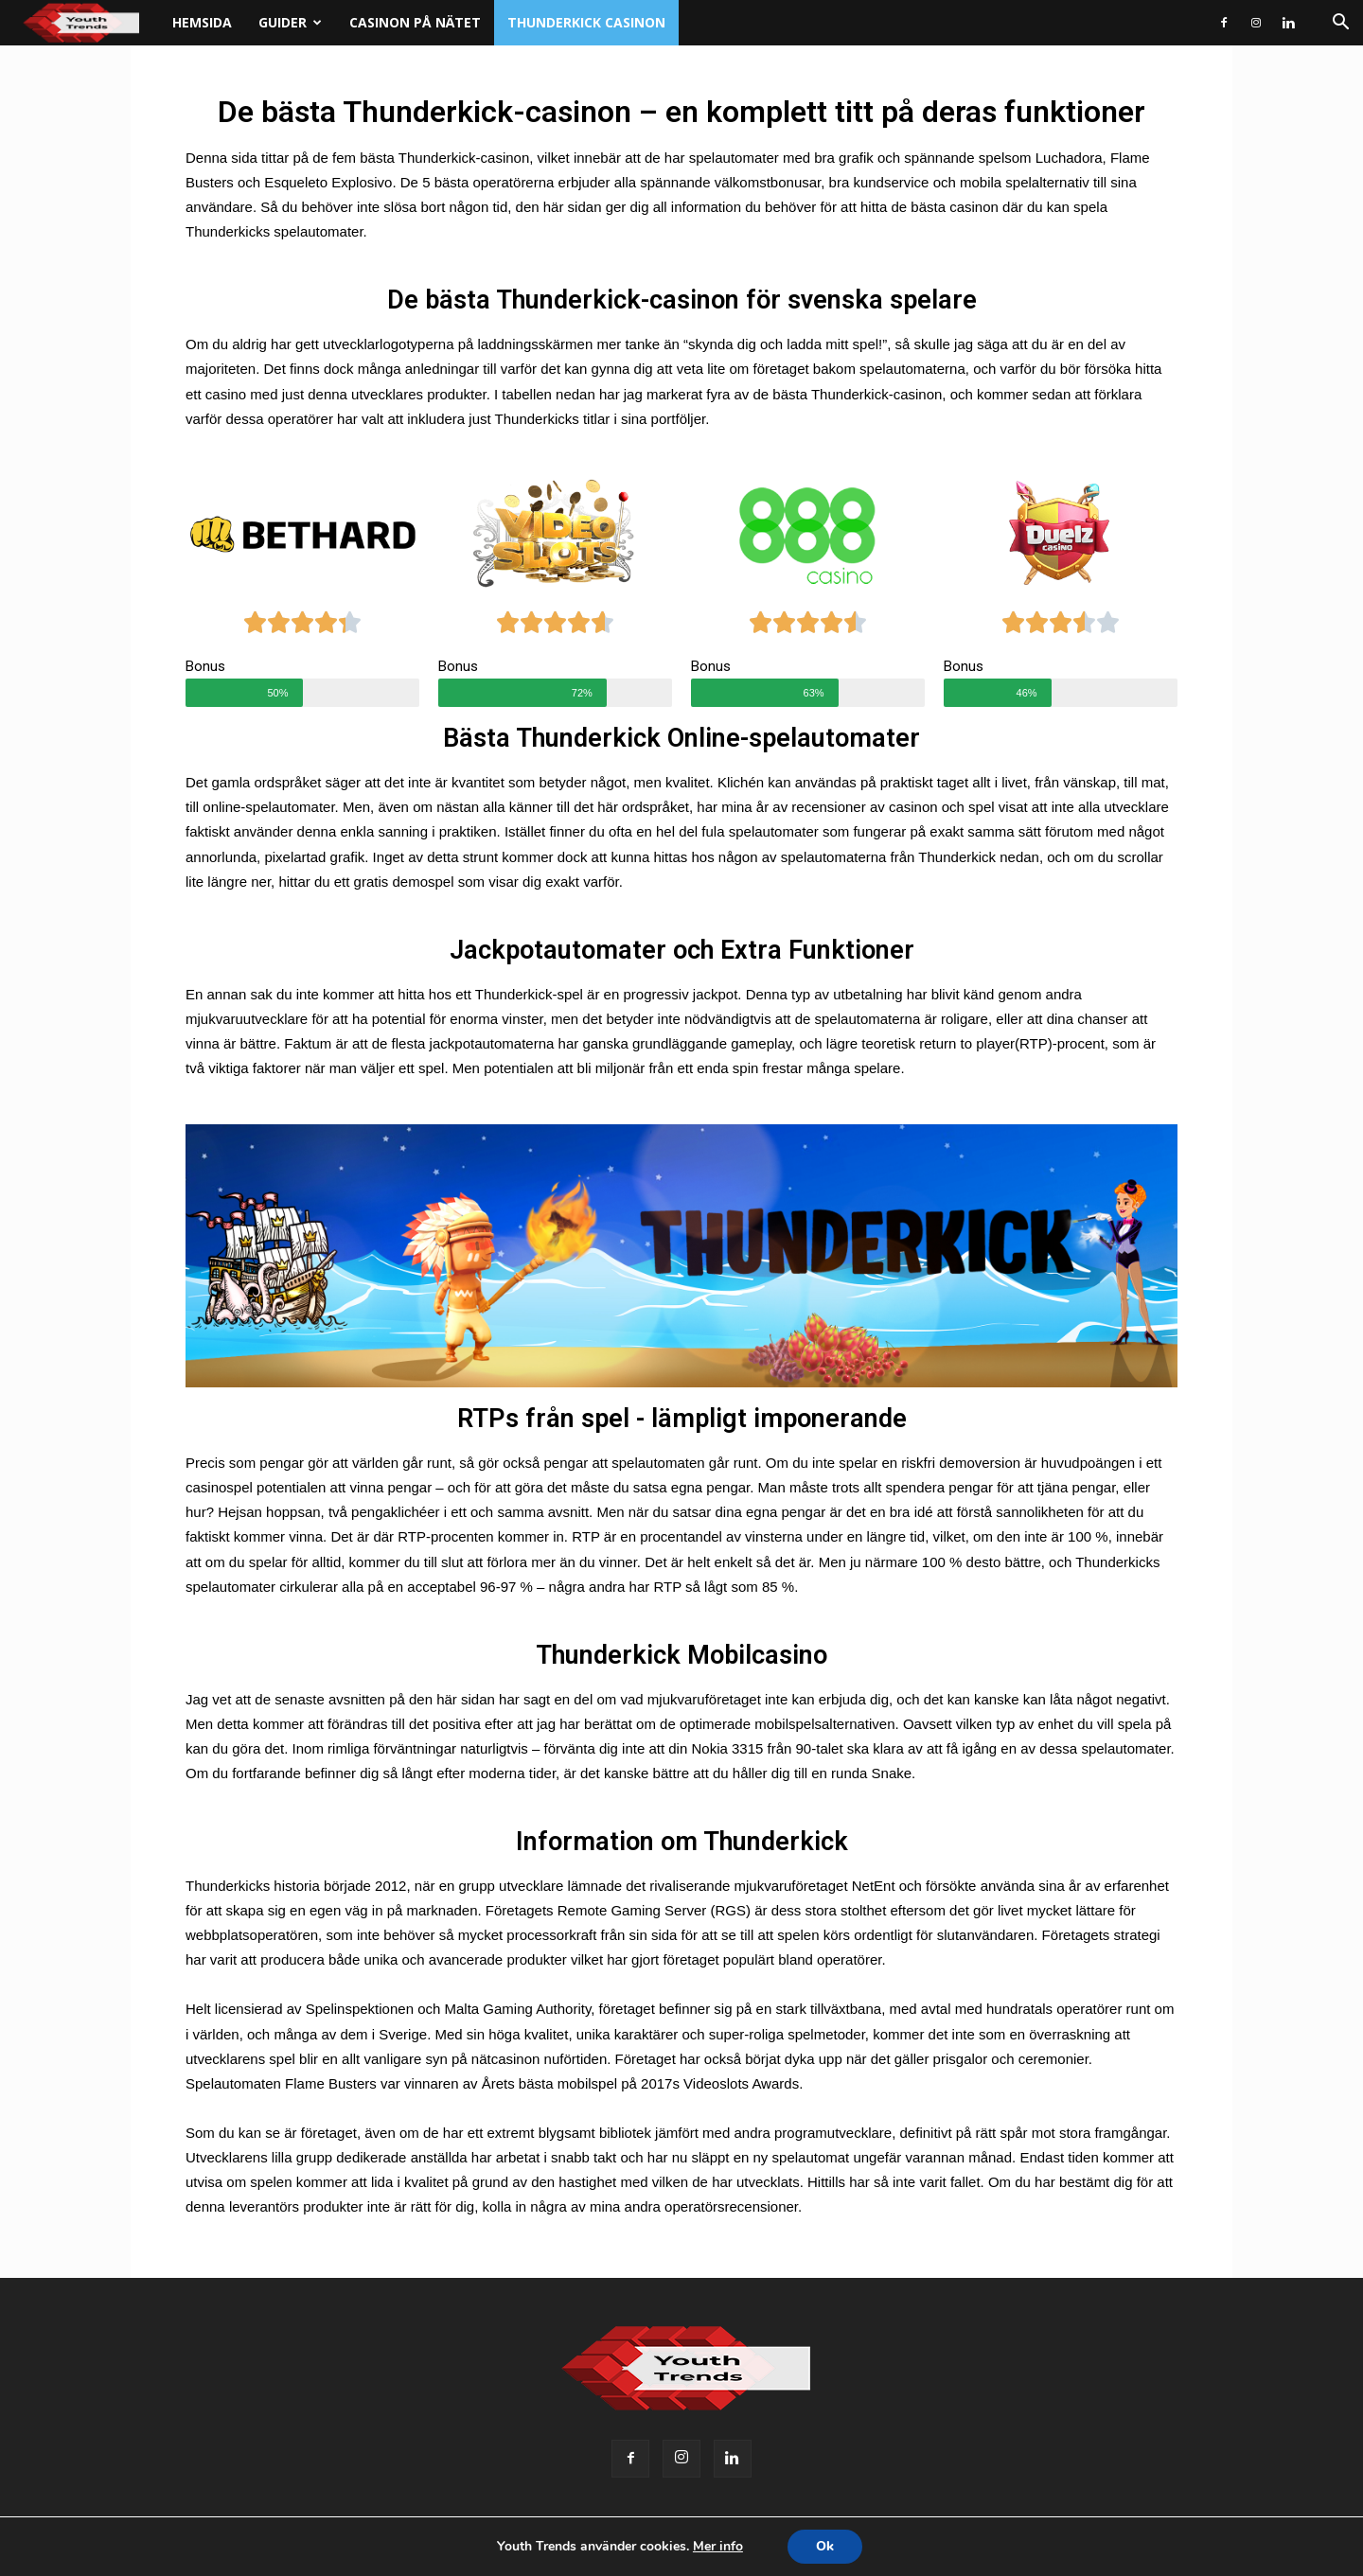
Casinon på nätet (415, 22)
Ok (825, 2546)
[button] (1340, 24)
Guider (290, 22)
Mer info (718, 2546)
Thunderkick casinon (586, 22)
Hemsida (202, 22)
